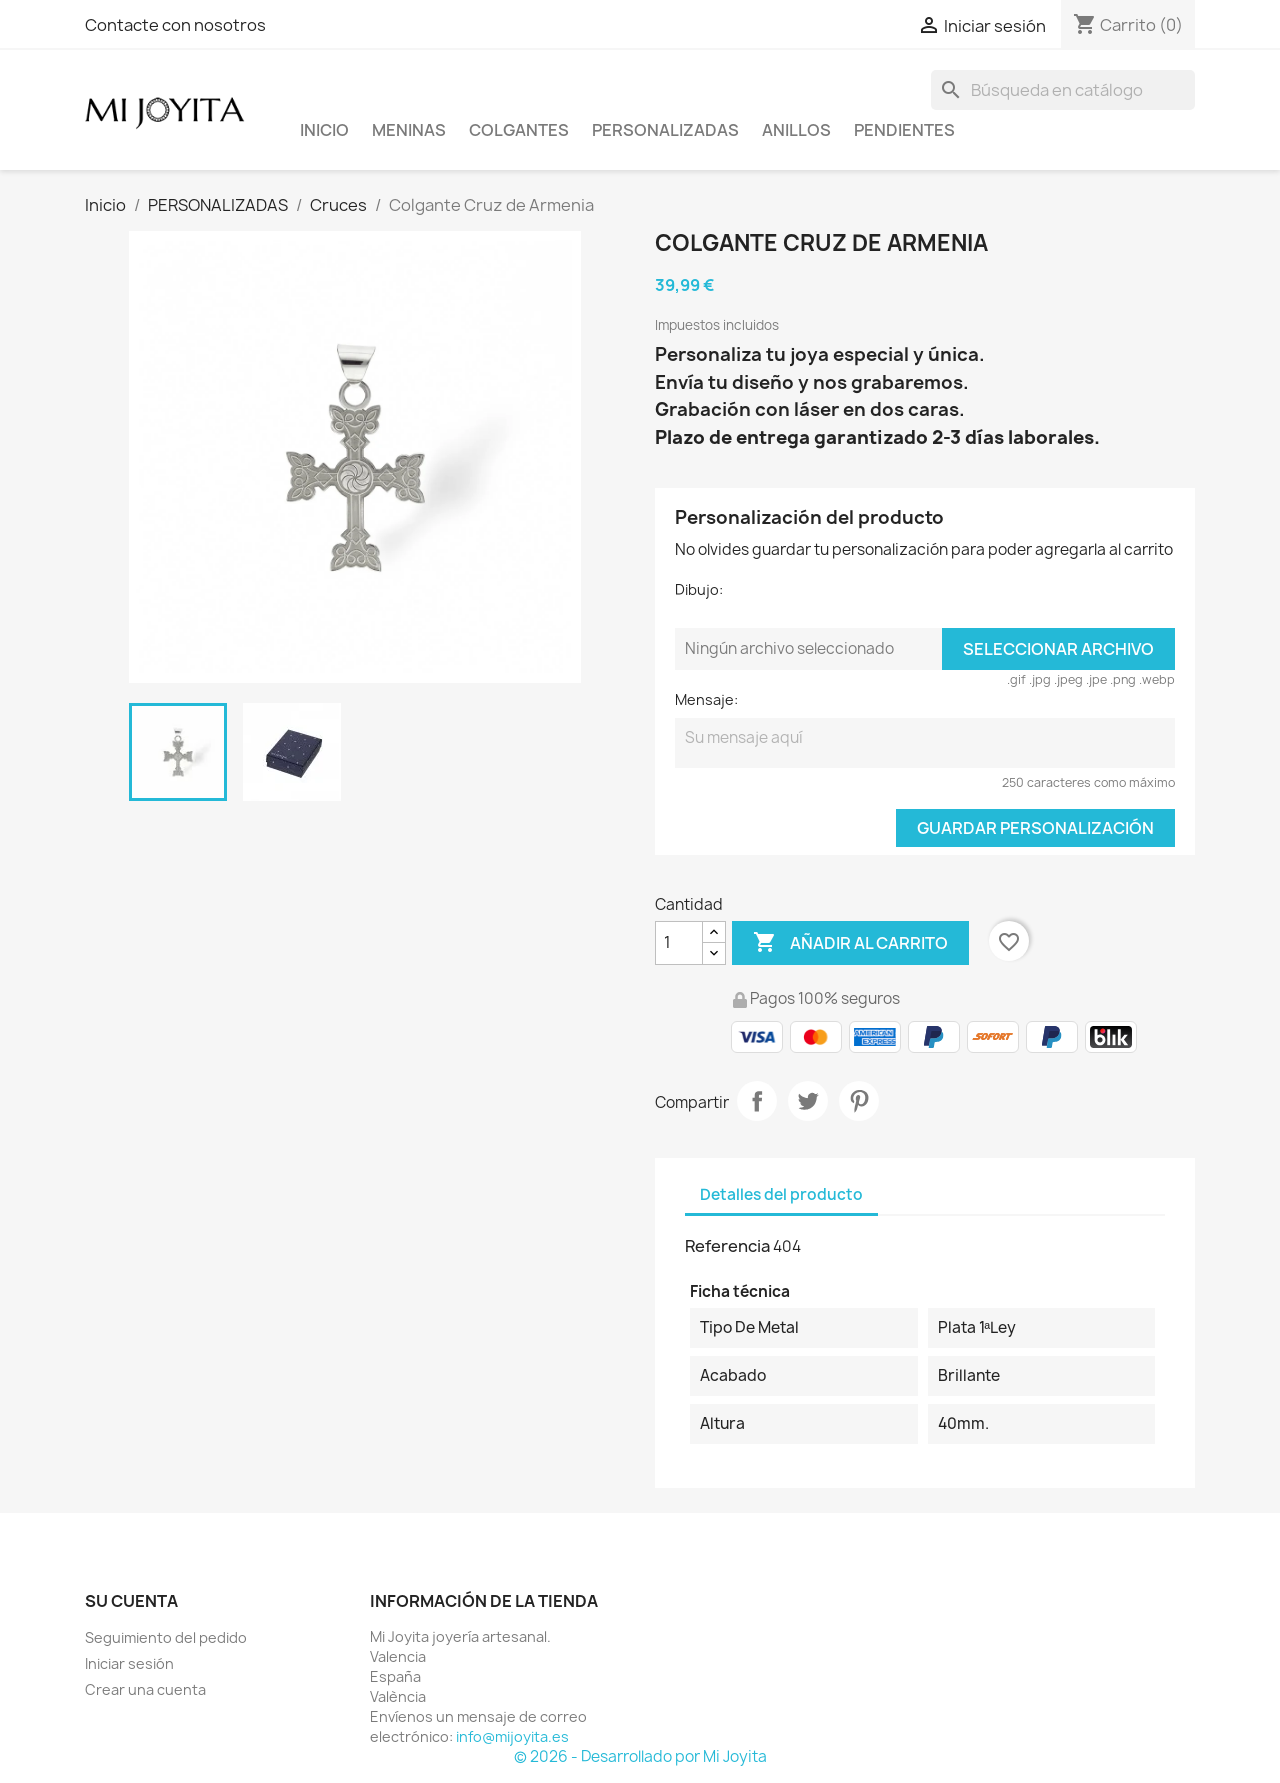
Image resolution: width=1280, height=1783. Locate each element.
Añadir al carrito (850, 943)
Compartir (757, 1101)
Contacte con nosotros (175, 25)
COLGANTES (519, 130)
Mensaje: (706, 699)
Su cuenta (131, 1601)
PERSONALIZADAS (665, 130)
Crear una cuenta (145, 1689)
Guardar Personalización (1035, 828)
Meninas (409, 130)
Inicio (324, 130)
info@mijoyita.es (512, 1736)
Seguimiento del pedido (166, 1637)
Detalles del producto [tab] (781, 1194)
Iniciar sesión (129, 1663)
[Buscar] (1063, 90)
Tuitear (808, 1101)
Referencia (727, 1246)
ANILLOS (796, 130)
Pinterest (859, 1101)
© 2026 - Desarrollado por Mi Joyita (640, 1756)
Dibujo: (699, 589)
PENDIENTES (904, 130)
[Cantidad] (679, 943)
